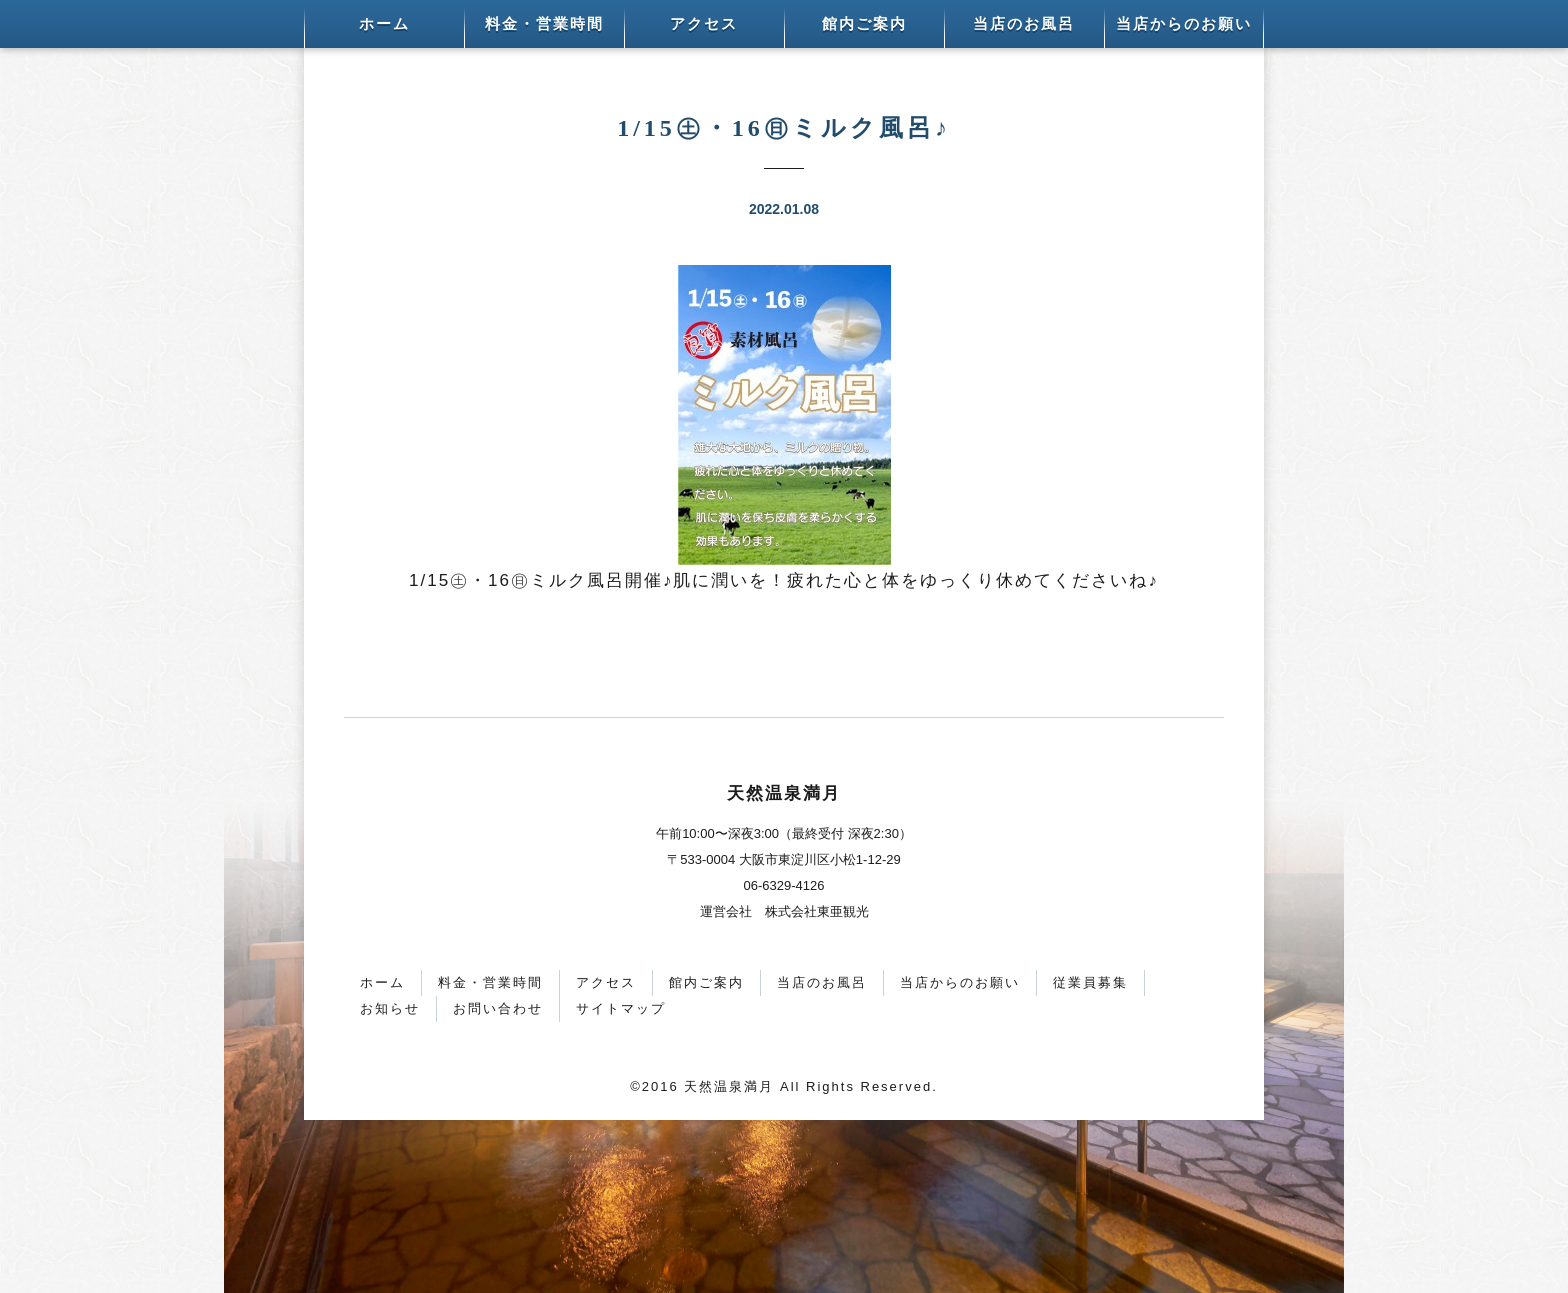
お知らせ (390, 1008)
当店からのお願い (1184, 24)
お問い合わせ (498, 1008)
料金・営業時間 (544, 24)
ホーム (384, 24)
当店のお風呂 (1024, 24)
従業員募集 (1090, 982)
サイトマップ (621, 1008)
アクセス (704, 24)
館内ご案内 (864, 24)
